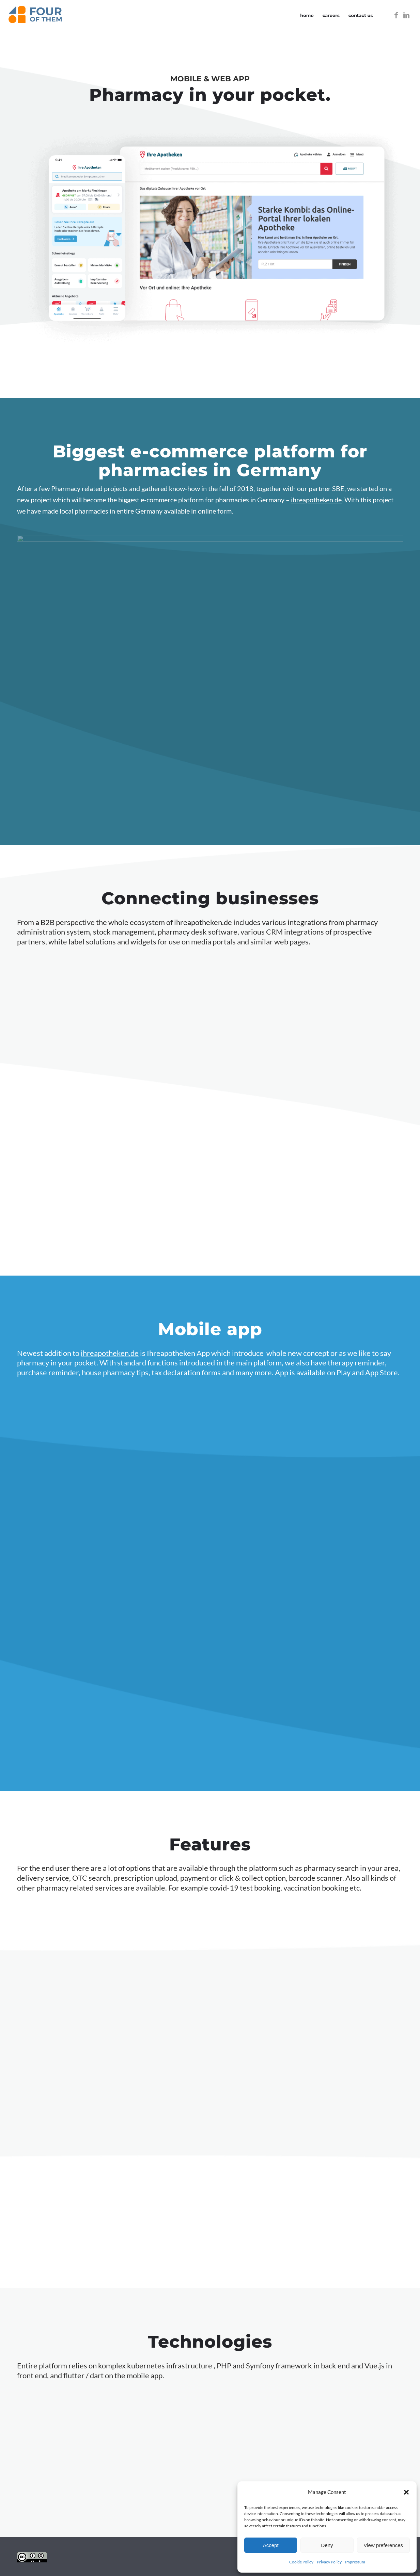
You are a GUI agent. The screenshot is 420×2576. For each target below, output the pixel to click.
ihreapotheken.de (316, 500)
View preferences (383, 2545)
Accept (271, 2545)
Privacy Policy (329, 2561)
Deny (327, 2545)
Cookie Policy (301, 2561)
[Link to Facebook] (396, 15)
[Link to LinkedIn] (406, 15)
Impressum (355, 2561)
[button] (406, 2492)
